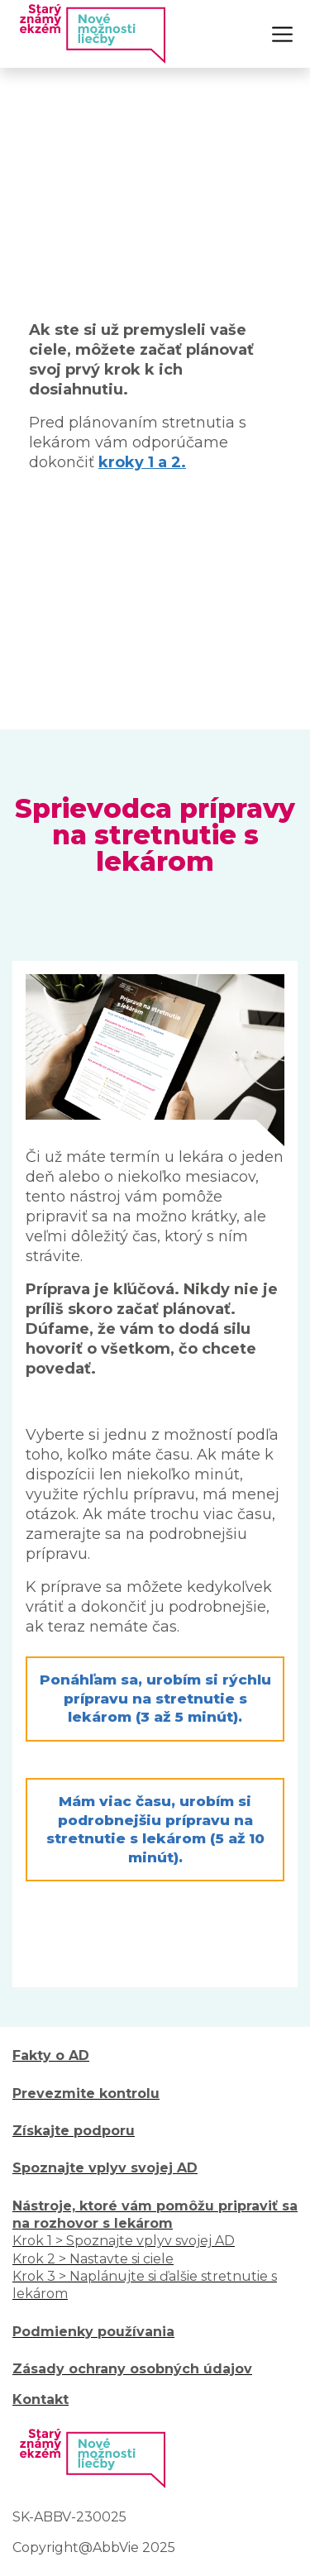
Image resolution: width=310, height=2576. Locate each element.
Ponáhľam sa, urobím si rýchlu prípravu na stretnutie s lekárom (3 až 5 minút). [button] (155, 1698)
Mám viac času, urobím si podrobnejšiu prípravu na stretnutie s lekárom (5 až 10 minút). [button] (155, 1829)
